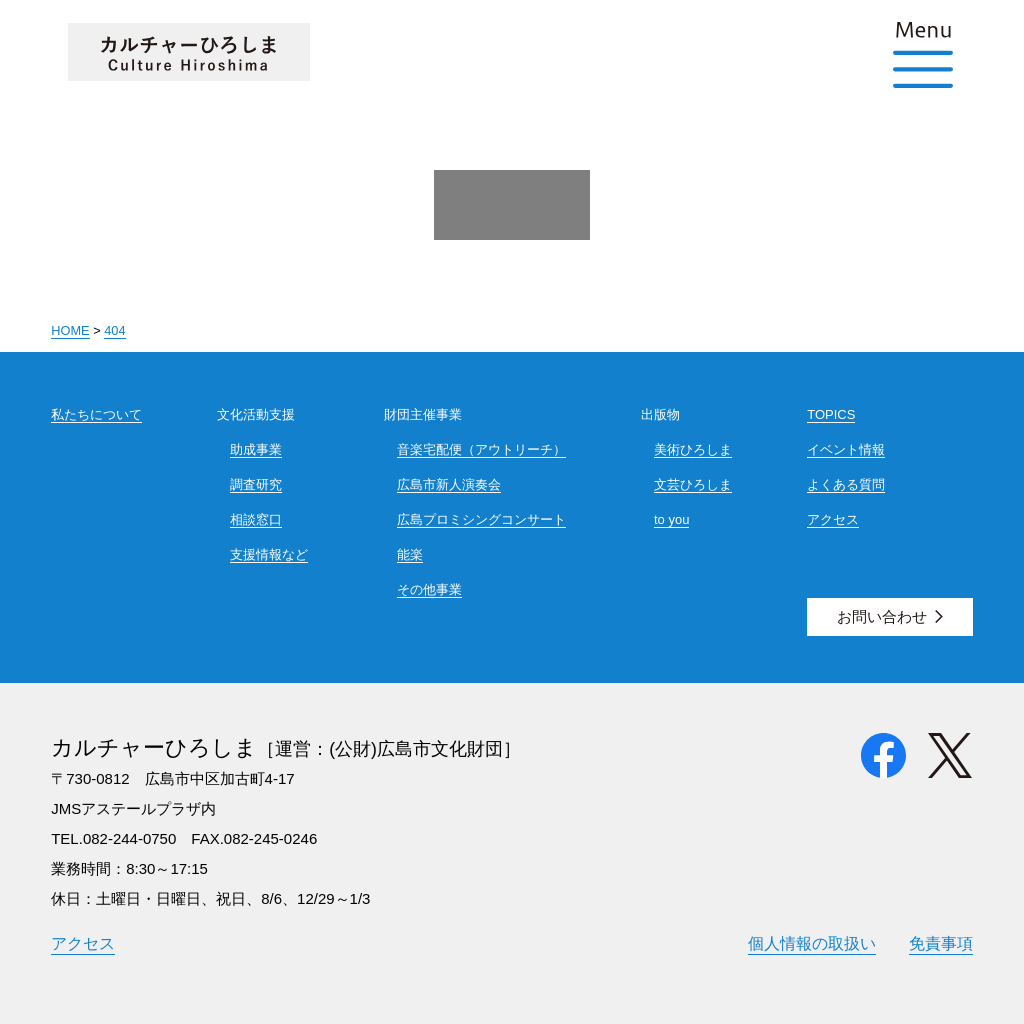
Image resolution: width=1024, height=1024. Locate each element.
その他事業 (429, 589)
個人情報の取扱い (812, 943)
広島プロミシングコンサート (481, 519)
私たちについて (96, 414)
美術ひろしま (693, 449)
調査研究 (256, 484)
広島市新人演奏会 (449, 484)
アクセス (833, 519)
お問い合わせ (882, 616)
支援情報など (269, 554)
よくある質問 (846, 484)
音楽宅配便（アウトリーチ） (481, 449)
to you (671, 519)
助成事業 (256, 449)
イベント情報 (846, 449)
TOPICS (831, 414)
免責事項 (941, 943)
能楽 (410, 554)
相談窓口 (256, 519)
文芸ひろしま (693, 484)
